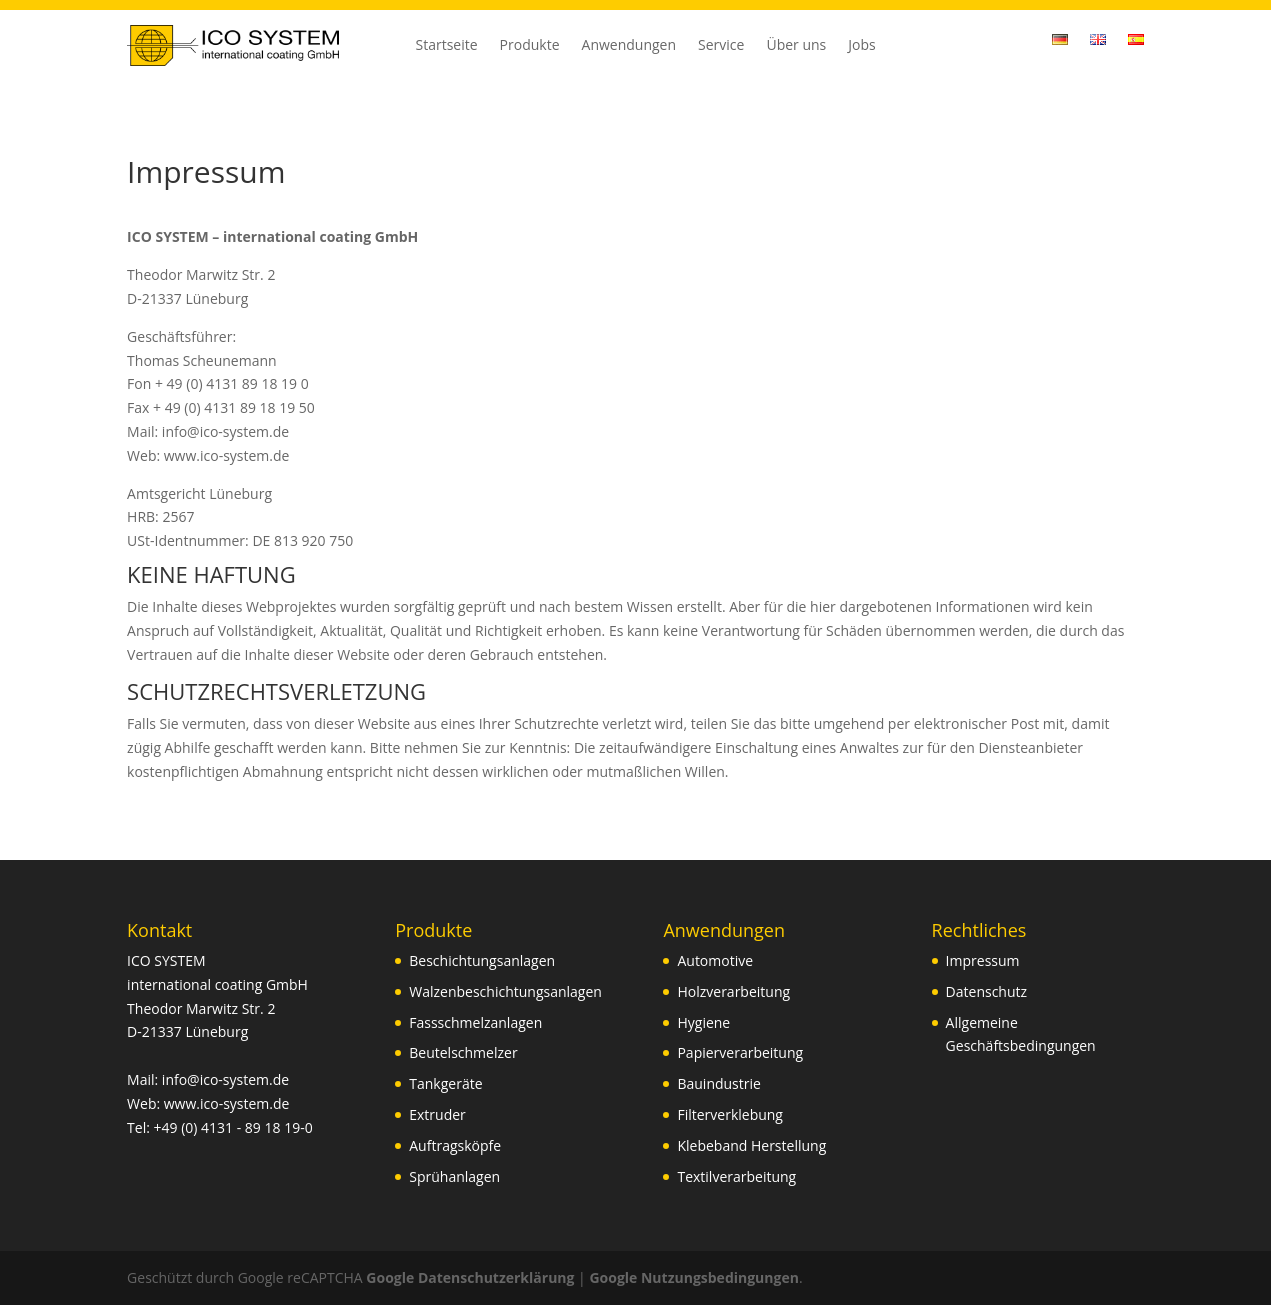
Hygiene (703, 1022)
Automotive (715, 960)
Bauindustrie (718, 1083)
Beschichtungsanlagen (482, 960)
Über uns (796, 46)
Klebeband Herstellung (751, 1145)
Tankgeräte (445, 1083)
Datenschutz (986, 991)
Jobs (861, 46)
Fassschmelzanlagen (475, 1022)
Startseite (447, 46)
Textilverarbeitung (736, 1176)
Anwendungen (629, 46)
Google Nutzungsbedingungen (693, 1277)
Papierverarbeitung (740, 1052)
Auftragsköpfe (455, 1145)
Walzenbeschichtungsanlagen (505, 991)
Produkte (530, 46)
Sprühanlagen (454, 1176)
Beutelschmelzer (463, 1052)
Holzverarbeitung (733, 991)
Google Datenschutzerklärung (470, 1277)
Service (721, 46)
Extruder (437, 1114)
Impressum (983, 960)
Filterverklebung (730, 1114)
